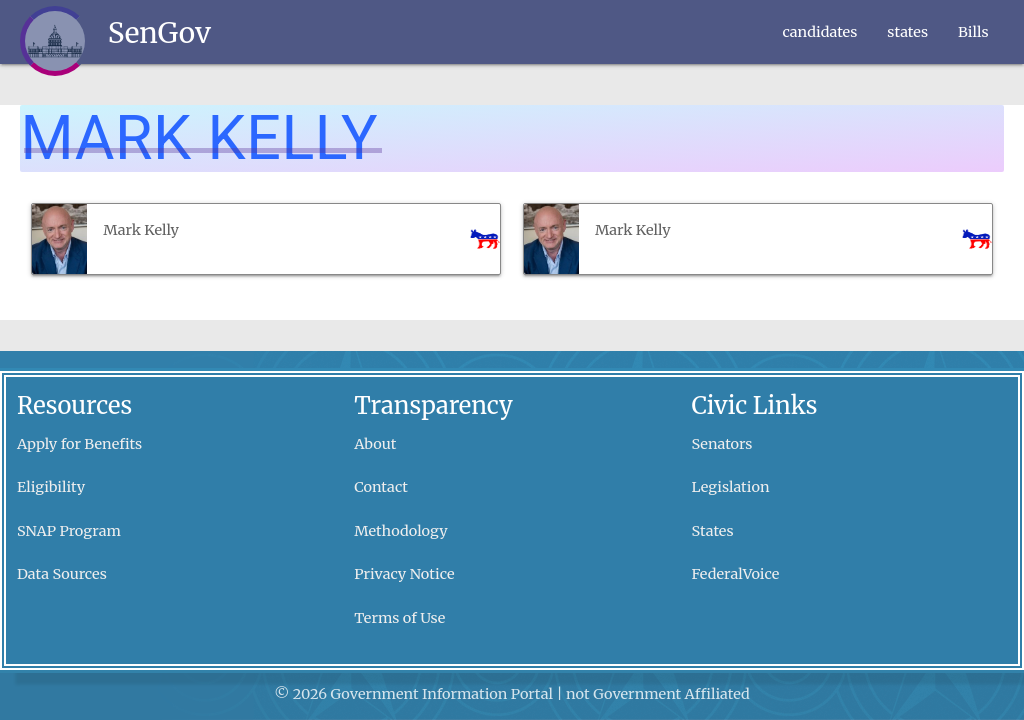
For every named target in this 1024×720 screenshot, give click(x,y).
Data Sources (62, 574)
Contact (381, 487)
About (375, 444)
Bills (973, 32)
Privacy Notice (404, 574)
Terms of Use (399, 618)
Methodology (400, 531)
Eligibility (51, 487)
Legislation (731, 487)
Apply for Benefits (79, 444)
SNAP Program (69, 531)
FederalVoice (736, 574)
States (713, 531)
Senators (722, 444)
